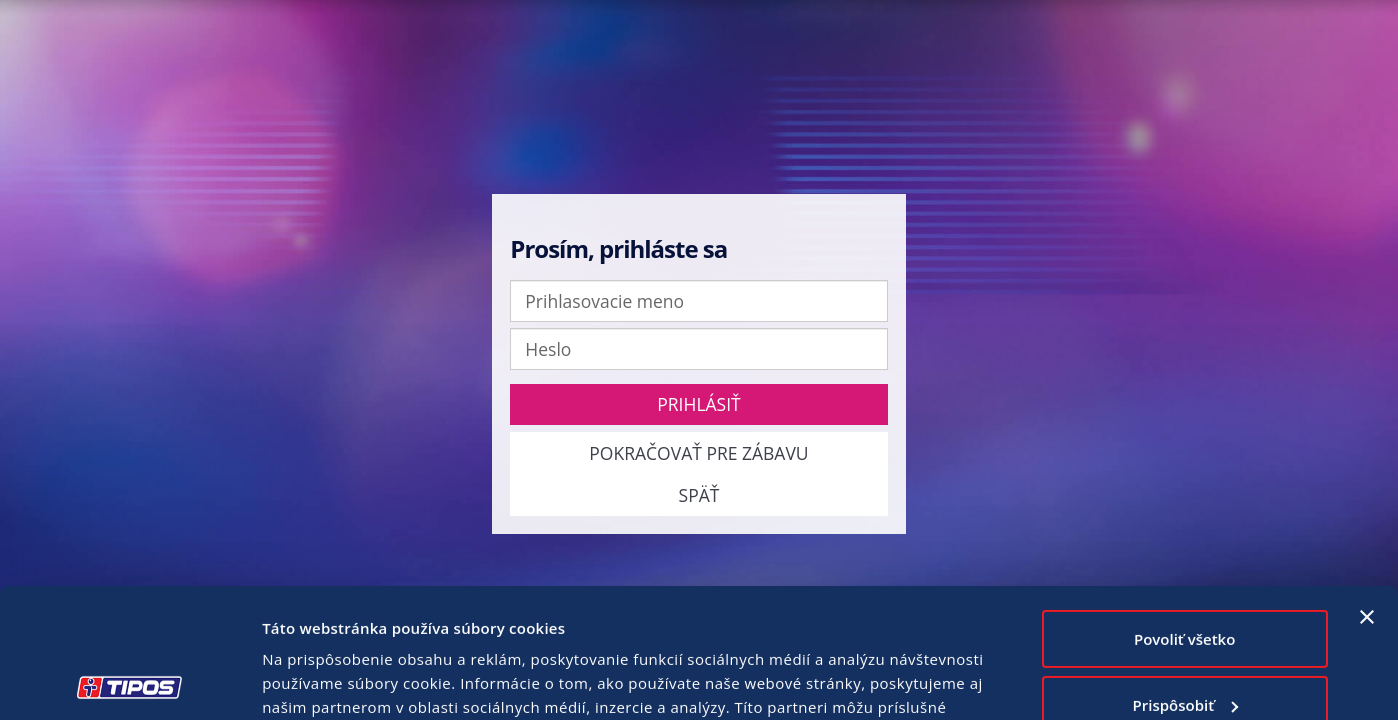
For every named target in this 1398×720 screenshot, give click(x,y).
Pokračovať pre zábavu (698, 453)
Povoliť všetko (1184, 510)
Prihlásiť (698, 404)
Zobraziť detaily (319, 681)
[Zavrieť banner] (1367, 488)
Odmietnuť (1184, 641)
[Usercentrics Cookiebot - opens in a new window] (129, 681)
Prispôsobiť (1186, 575)
